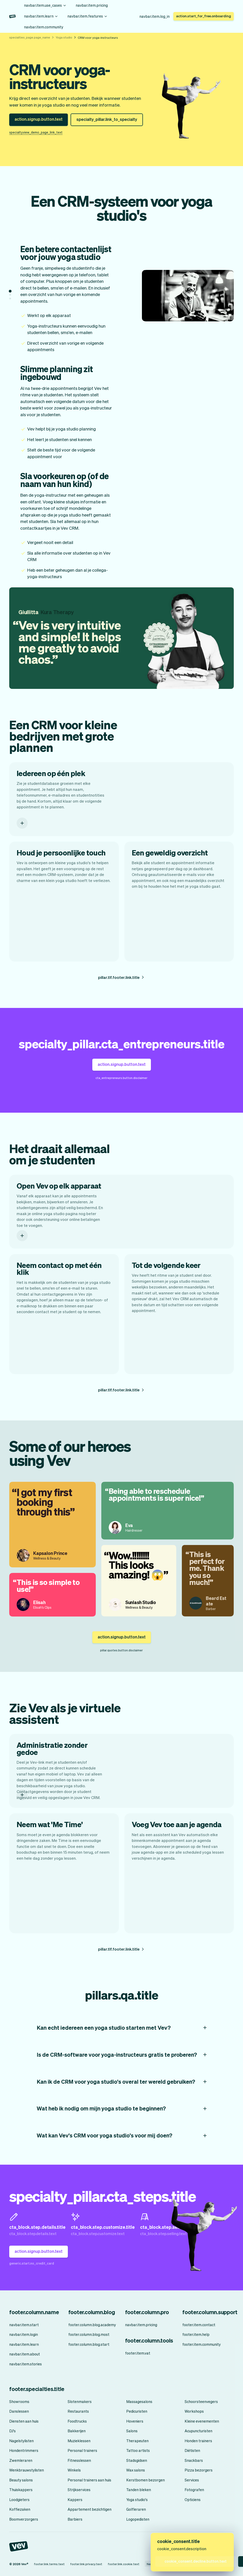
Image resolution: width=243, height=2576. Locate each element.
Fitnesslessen (79, 2460)
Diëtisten (192, 2450)
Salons (132, 2430)
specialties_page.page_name (29, 37)
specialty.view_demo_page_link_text (36, 132)
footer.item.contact (198, 2324)
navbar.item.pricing (92, 5)
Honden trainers (198, 2440)
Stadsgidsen (136, 2460)
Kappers (75, 2499)
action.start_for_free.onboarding (203, 16)
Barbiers (75, 2519)
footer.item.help (196, 2334)
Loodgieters (19, 2499)
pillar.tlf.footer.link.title (121, 977)
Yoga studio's (137, 2499)
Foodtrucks (77, 2421)
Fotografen (194, 2489)
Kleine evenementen (202, 2421)
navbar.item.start (24, 2324)
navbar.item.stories (25, 2363)
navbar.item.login (23, 2334)
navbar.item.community (43, 26)
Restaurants (78, 2411)
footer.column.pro (147, 2312)
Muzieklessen (79, 2440)
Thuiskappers (21, 2489)
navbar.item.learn (41, 16)
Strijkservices (79, 2489)
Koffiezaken (19, 2509)
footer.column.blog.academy (92, 2324)
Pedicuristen (136, 2411)
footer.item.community (201, 2344)
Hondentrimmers (23, 2450)
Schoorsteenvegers (201, 2401)
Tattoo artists (138, 2450)
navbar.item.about (24, 2354)
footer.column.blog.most (88, 2334)
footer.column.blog (91, 2312)
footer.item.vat (137, 2353)
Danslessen (19, 2411)
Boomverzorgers (23, 2519)
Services (192, 2479)
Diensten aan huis (24, 2421)
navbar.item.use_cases (45, 5)
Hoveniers (134, 2421)
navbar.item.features (87, 16)
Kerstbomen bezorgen (145, 2479)
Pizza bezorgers (199, 2470)
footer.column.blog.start (88, 2344)
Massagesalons (139, 2401)
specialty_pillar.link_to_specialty (106, 119)
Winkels (74, 2470)
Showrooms (19, 2401)
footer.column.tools (149, 2340)
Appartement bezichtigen (89, 2509)
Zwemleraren (20, 2460)
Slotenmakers (80, 2401)
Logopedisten (137, 2519)
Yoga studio (64, 37)
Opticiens (193, 2499)
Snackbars (194, 2460)
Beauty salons (21, 2479)
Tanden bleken (138, 2489)
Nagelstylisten (21, 2440)
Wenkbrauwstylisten (26, 2470)
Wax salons (135, 2470)
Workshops (194, 2411)
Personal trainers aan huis (89, 2479)
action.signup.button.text (39, 119)
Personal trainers (82, 2450)
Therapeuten (137, 2440)
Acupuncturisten (198, 2430)
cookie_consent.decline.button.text (196, 2561)
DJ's (12, 2430)
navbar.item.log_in (154, 16)
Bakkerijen (77, 2430)
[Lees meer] (22, 823)
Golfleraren (136, 2509)
